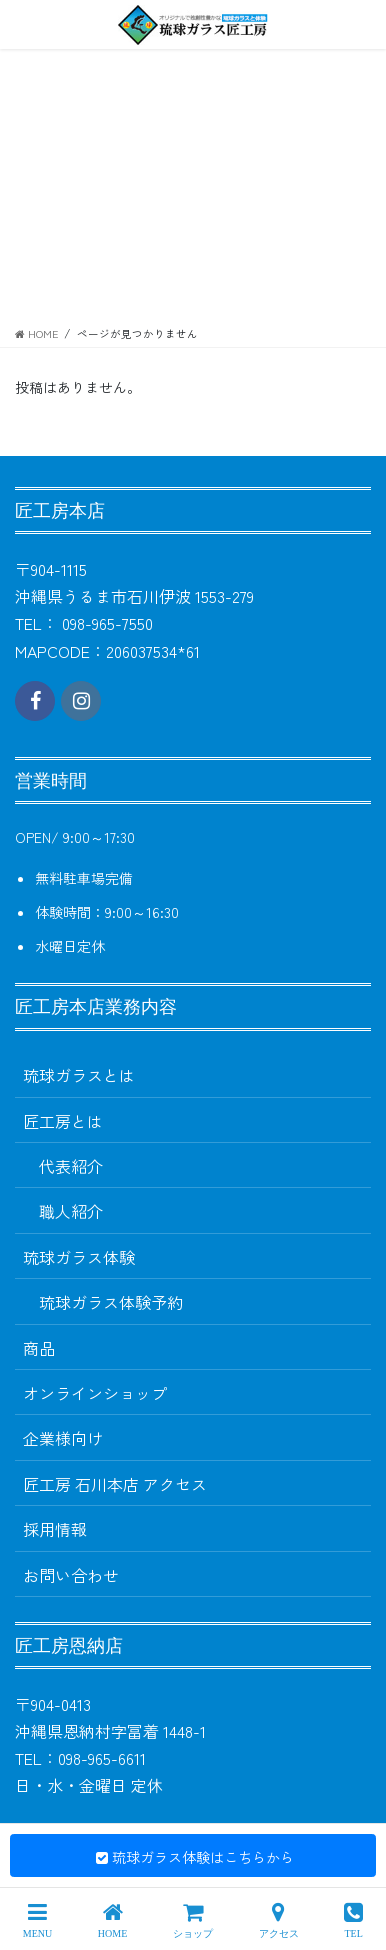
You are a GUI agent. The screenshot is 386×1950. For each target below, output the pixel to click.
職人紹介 (71, 1211)
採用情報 (55, 1529)
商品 (39, 1348)
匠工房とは (63, 1121)
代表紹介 (71, 1166)
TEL (353, 1920)
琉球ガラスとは (79, 1075)
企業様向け (63, 1438)
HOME (112, 1920)
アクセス (279, 1920)
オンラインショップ (95, 1393)
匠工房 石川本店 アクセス (115, 1484)
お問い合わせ (71, 1575)
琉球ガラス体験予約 (111, 1302)
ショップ (193, 1920)
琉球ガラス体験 (79, 1257)
